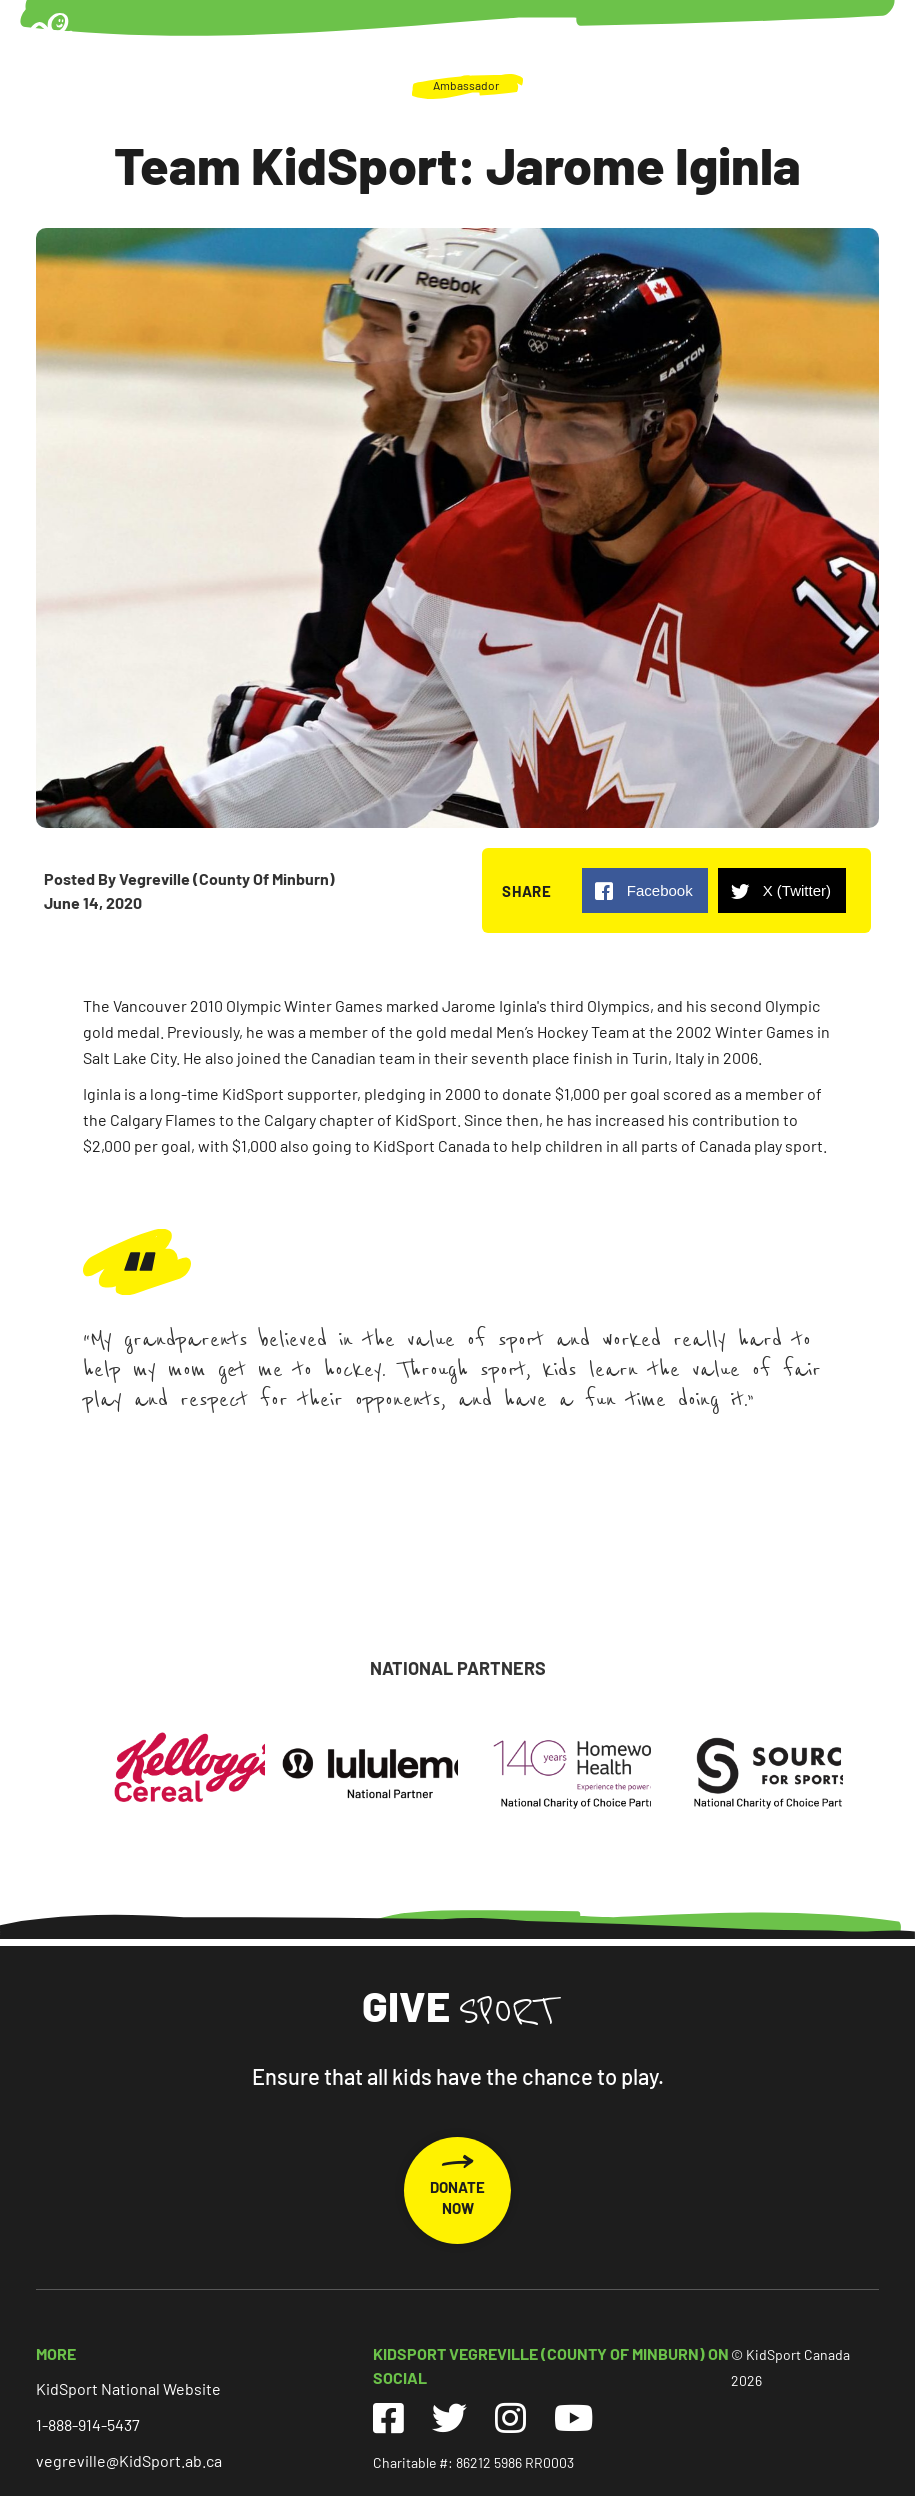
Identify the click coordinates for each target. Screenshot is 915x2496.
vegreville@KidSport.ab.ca (129, 2460)
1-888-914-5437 (88, 2424)
